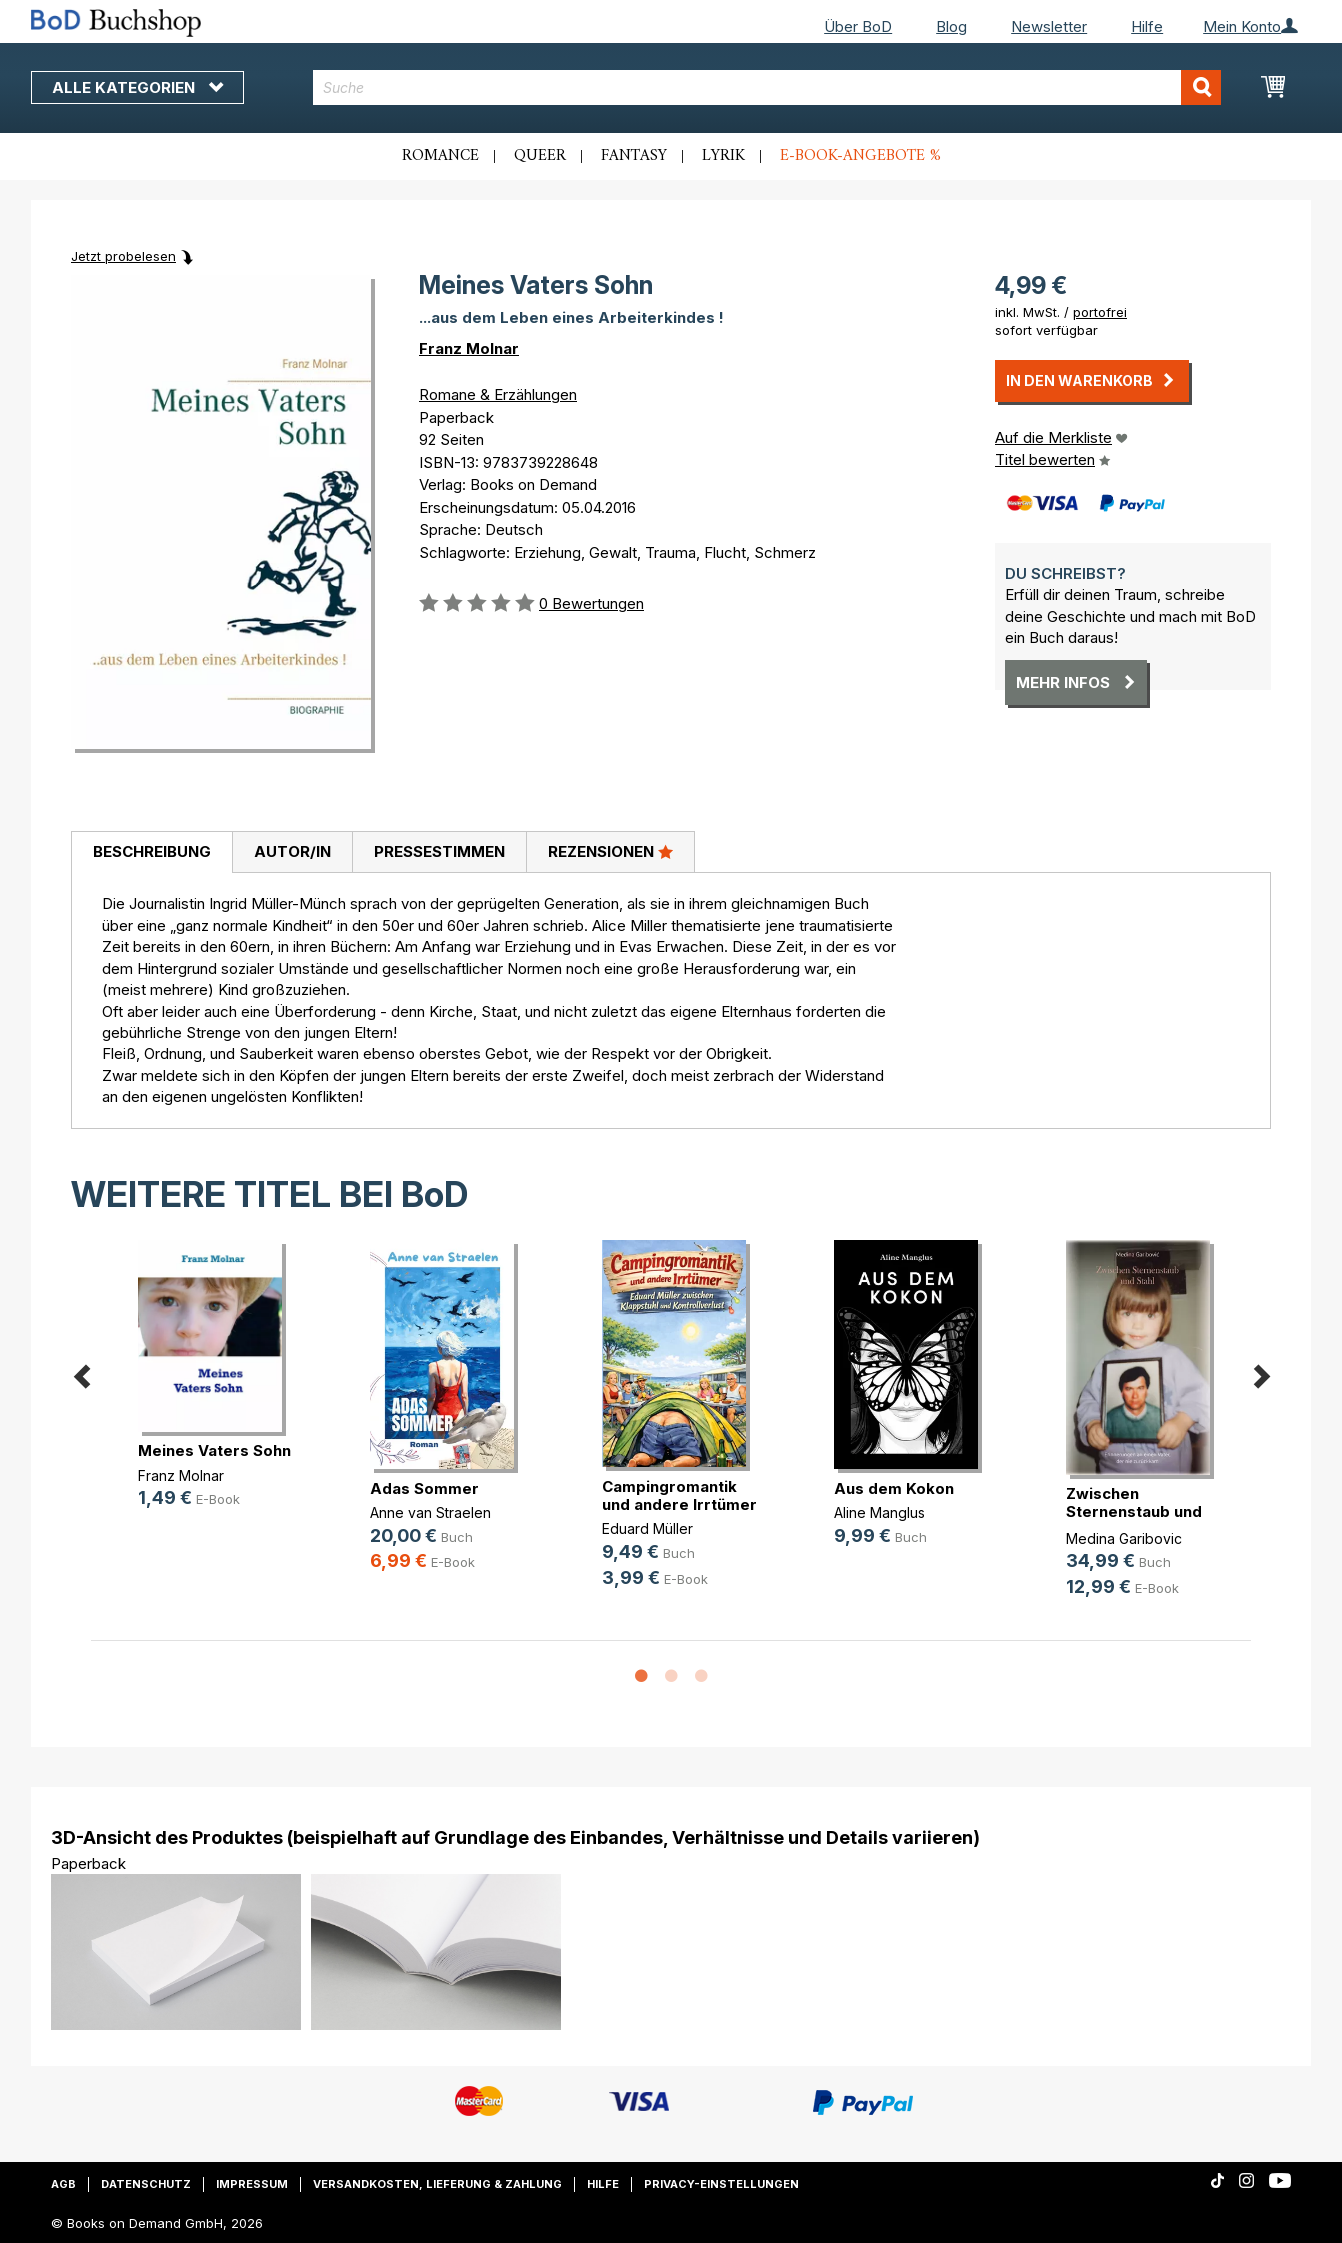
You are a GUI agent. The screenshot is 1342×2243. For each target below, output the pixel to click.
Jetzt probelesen (123, 256)
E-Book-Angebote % (860, 156)
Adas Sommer (424, 1488)
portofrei (1100, 312)
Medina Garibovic (1124, 1538)
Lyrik (723, 156)
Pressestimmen (439, 851)
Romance (440, 156)
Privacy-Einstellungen (721, 2184)
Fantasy (634, 156)
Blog (951, 26)
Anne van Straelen (430, 1512)
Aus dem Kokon (894, 1488)
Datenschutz (146, 2184)
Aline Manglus (879, 1512)
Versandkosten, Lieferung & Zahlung (437, 2184)
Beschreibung (152, 851)
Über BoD (858, 26)
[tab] (151, 853)
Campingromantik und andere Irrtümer (679, 1495)
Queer (540, 156)
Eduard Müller (647, 1528)
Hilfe (1147, 26)
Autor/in (292, 851)
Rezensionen (610, 851)
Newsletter (1049, 26)
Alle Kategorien (137, 87)
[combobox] (767, 87)
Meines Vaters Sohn (214, 1450)
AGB (63, 2184)
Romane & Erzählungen (498, 394)
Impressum (252, 2184)
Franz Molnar (469, 348)
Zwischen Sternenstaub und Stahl (1134, 1511)
